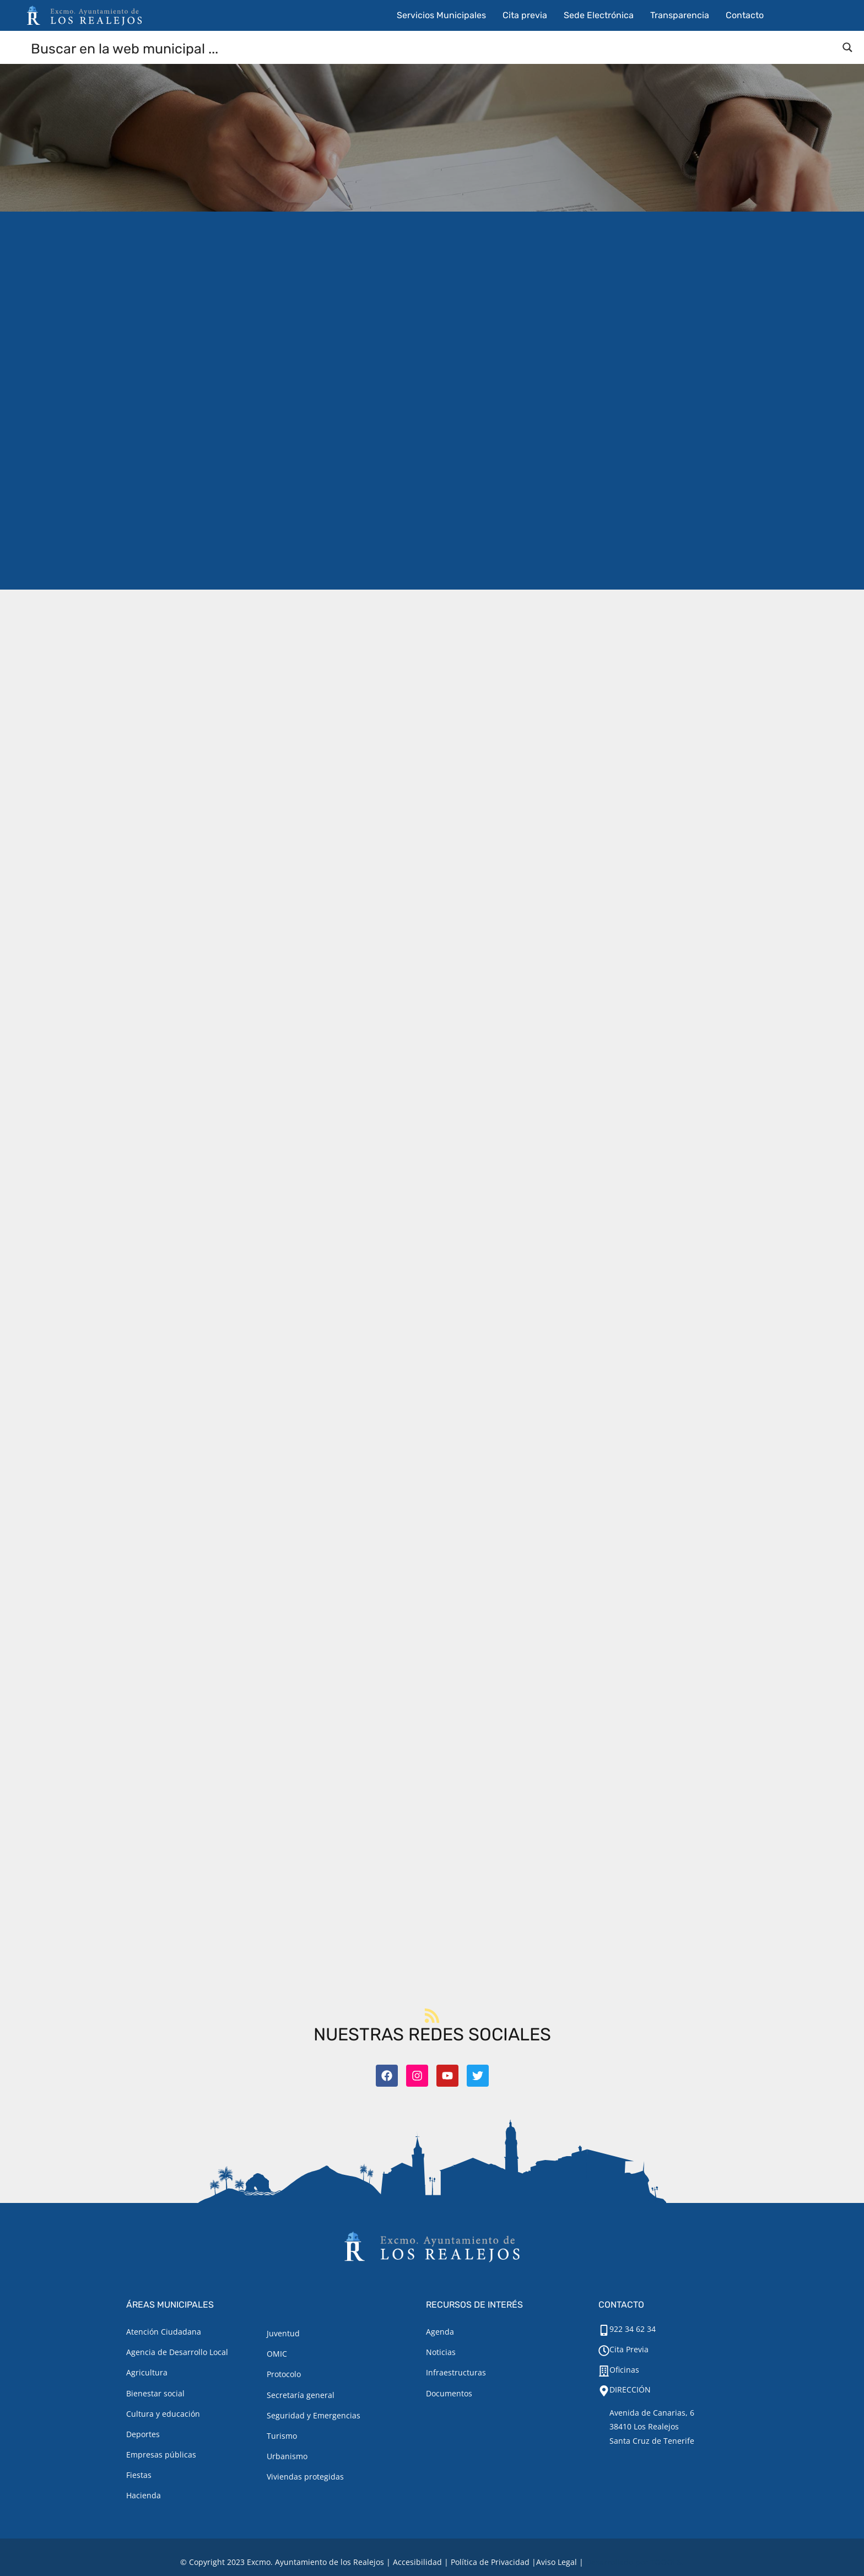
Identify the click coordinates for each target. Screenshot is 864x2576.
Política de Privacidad (490, 2562)
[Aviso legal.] (556, 2562)
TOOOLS (666, 2562)
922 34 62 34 (632, 2329)
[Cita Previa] (603, 2350)
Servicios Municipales (441, 15)
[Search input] (432, 48)
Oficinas (624, 2369)
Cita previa (525, 15)
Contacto (745, 15)
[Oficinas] (603, 2371)
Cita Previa (629, 2349)
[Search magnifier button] (847, 47)
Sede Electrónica (599, 15)
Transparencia (679, 15)
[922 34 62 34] (603, 2330)
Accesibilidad (417, 2562)
